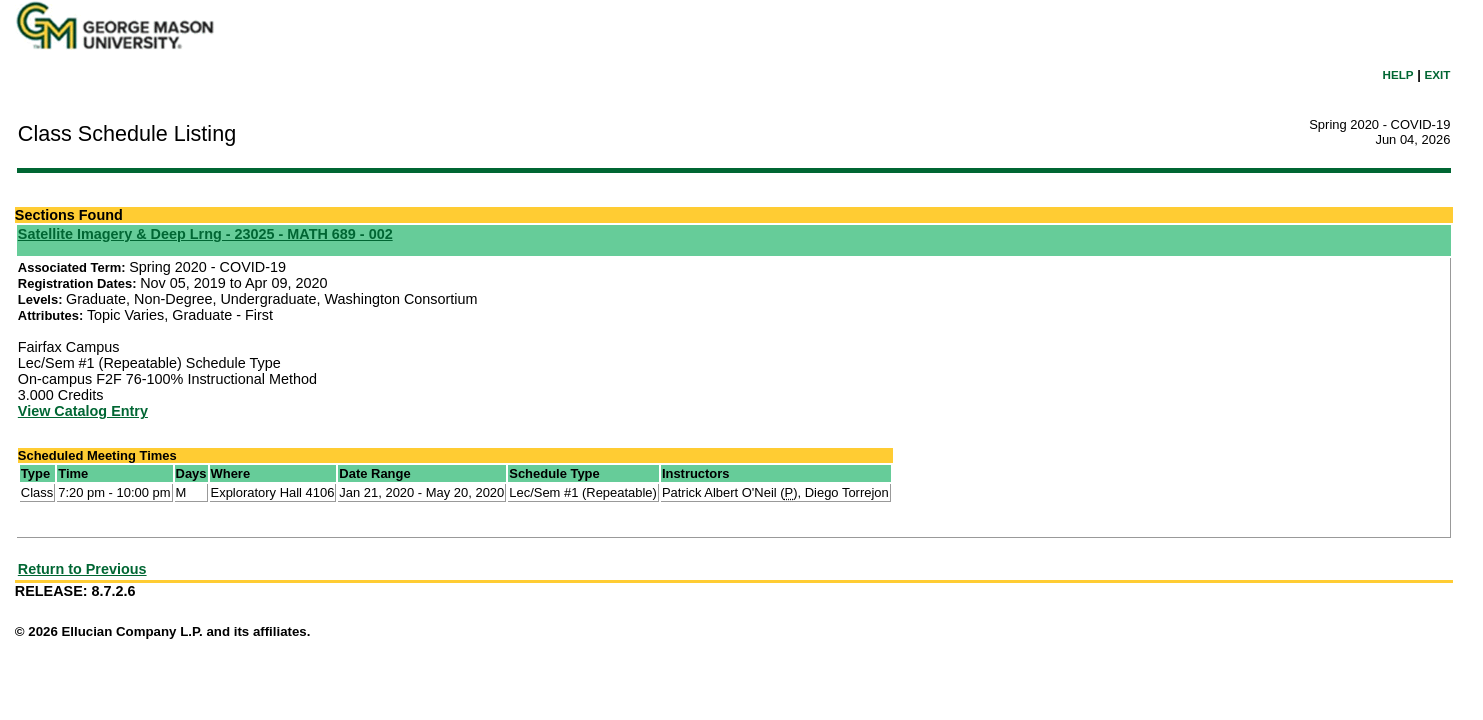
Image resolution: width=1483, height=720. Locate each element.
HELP (1398, 74)
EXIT (1437, 74)
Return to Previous (82, 569)
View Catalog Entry (83, 411)
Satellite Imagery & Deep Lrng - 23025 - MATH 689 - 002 (205, 234)
